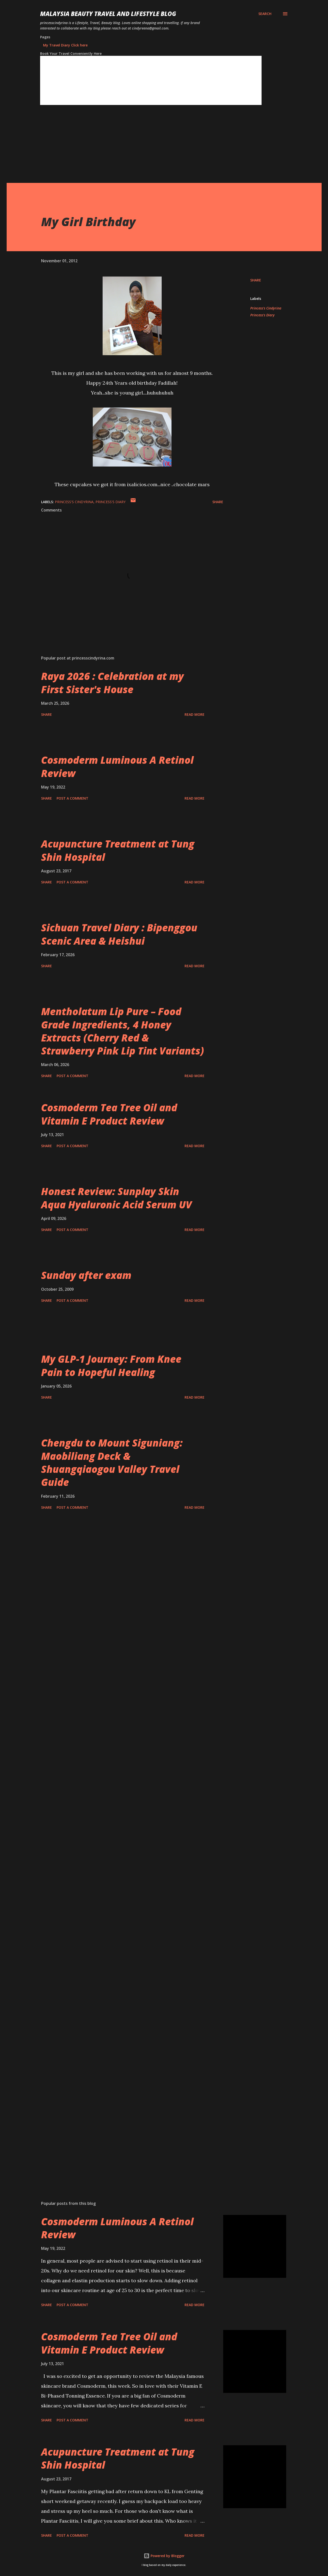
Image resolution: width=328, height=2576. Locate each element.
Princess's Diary (262, 315)
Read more (194, 714)
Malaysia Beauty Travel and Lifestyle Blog (108, 14)
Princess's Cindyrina (265, 308)
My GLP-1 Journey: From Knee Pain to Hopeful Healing (111, 1365)
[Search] (264, 14)
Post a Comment (72, 798)
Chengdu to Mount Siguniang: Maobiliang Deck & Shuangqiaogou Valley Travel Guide (112, 1462)
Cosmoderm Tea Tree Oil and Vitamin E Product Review (109, 1114)
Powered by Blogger (164, 2555)
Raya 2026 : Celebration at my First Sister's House (112, 682)
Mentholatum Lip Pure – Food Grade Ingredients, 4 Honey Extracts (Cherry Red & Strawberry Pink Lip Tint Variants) (122, 1031)
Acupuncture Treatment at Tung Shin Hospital (117, 850)
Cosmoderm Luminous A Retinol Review (117, 766)
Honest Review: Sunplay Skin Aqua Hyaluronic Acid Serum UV (116, 1198)
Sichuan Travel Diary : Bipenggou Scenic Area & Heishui (119, 934)
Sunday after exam (86, 1275)
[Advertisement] (154, 148)
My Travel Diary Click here (65, 45)
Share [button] (255, 280)
